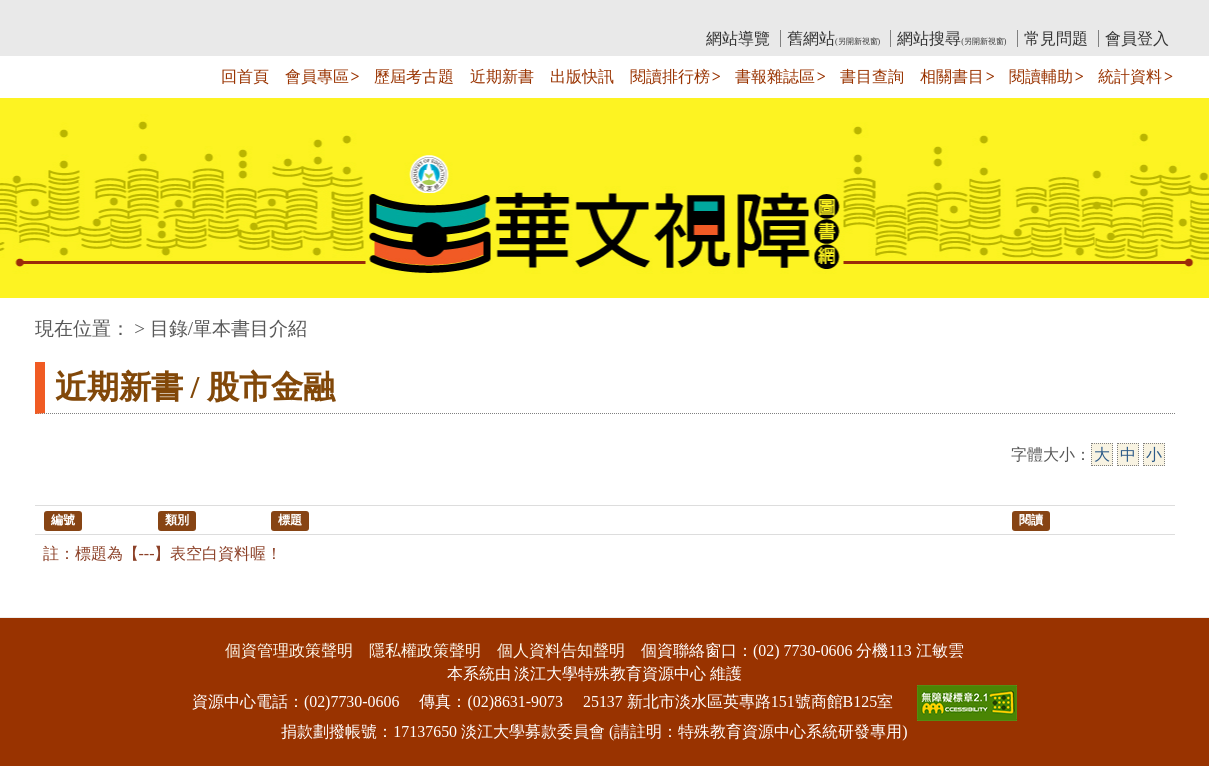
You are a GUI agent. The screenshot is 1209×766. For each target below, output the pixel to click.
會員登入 (1137, 38)
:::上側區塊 (73, 15)
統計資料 (1130, 76)
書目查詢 (872, 76)
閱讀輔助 (1041, 76)
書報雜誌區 (775, 76)
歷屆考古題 (414, 76)
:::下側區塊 (38, 604)
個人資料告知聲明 (561, 650)
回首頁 (245, 76)
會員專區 (317, 76)
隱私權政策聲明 (425, 650)
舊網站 (833, 38)
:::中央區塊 (38, 318)
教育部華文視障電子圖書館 (212, 15)
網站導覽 (738, 38)
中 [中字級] (1128, 454)
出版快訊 (582, 76)
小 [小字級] (1154, 454)
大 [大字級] (1102, 454)
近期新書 (502, 76)
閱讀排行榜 (670, 76)
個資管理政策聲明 (289, 650)
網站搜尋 (951, 38)
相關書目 (952, 76)
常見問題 (1056, 38)
